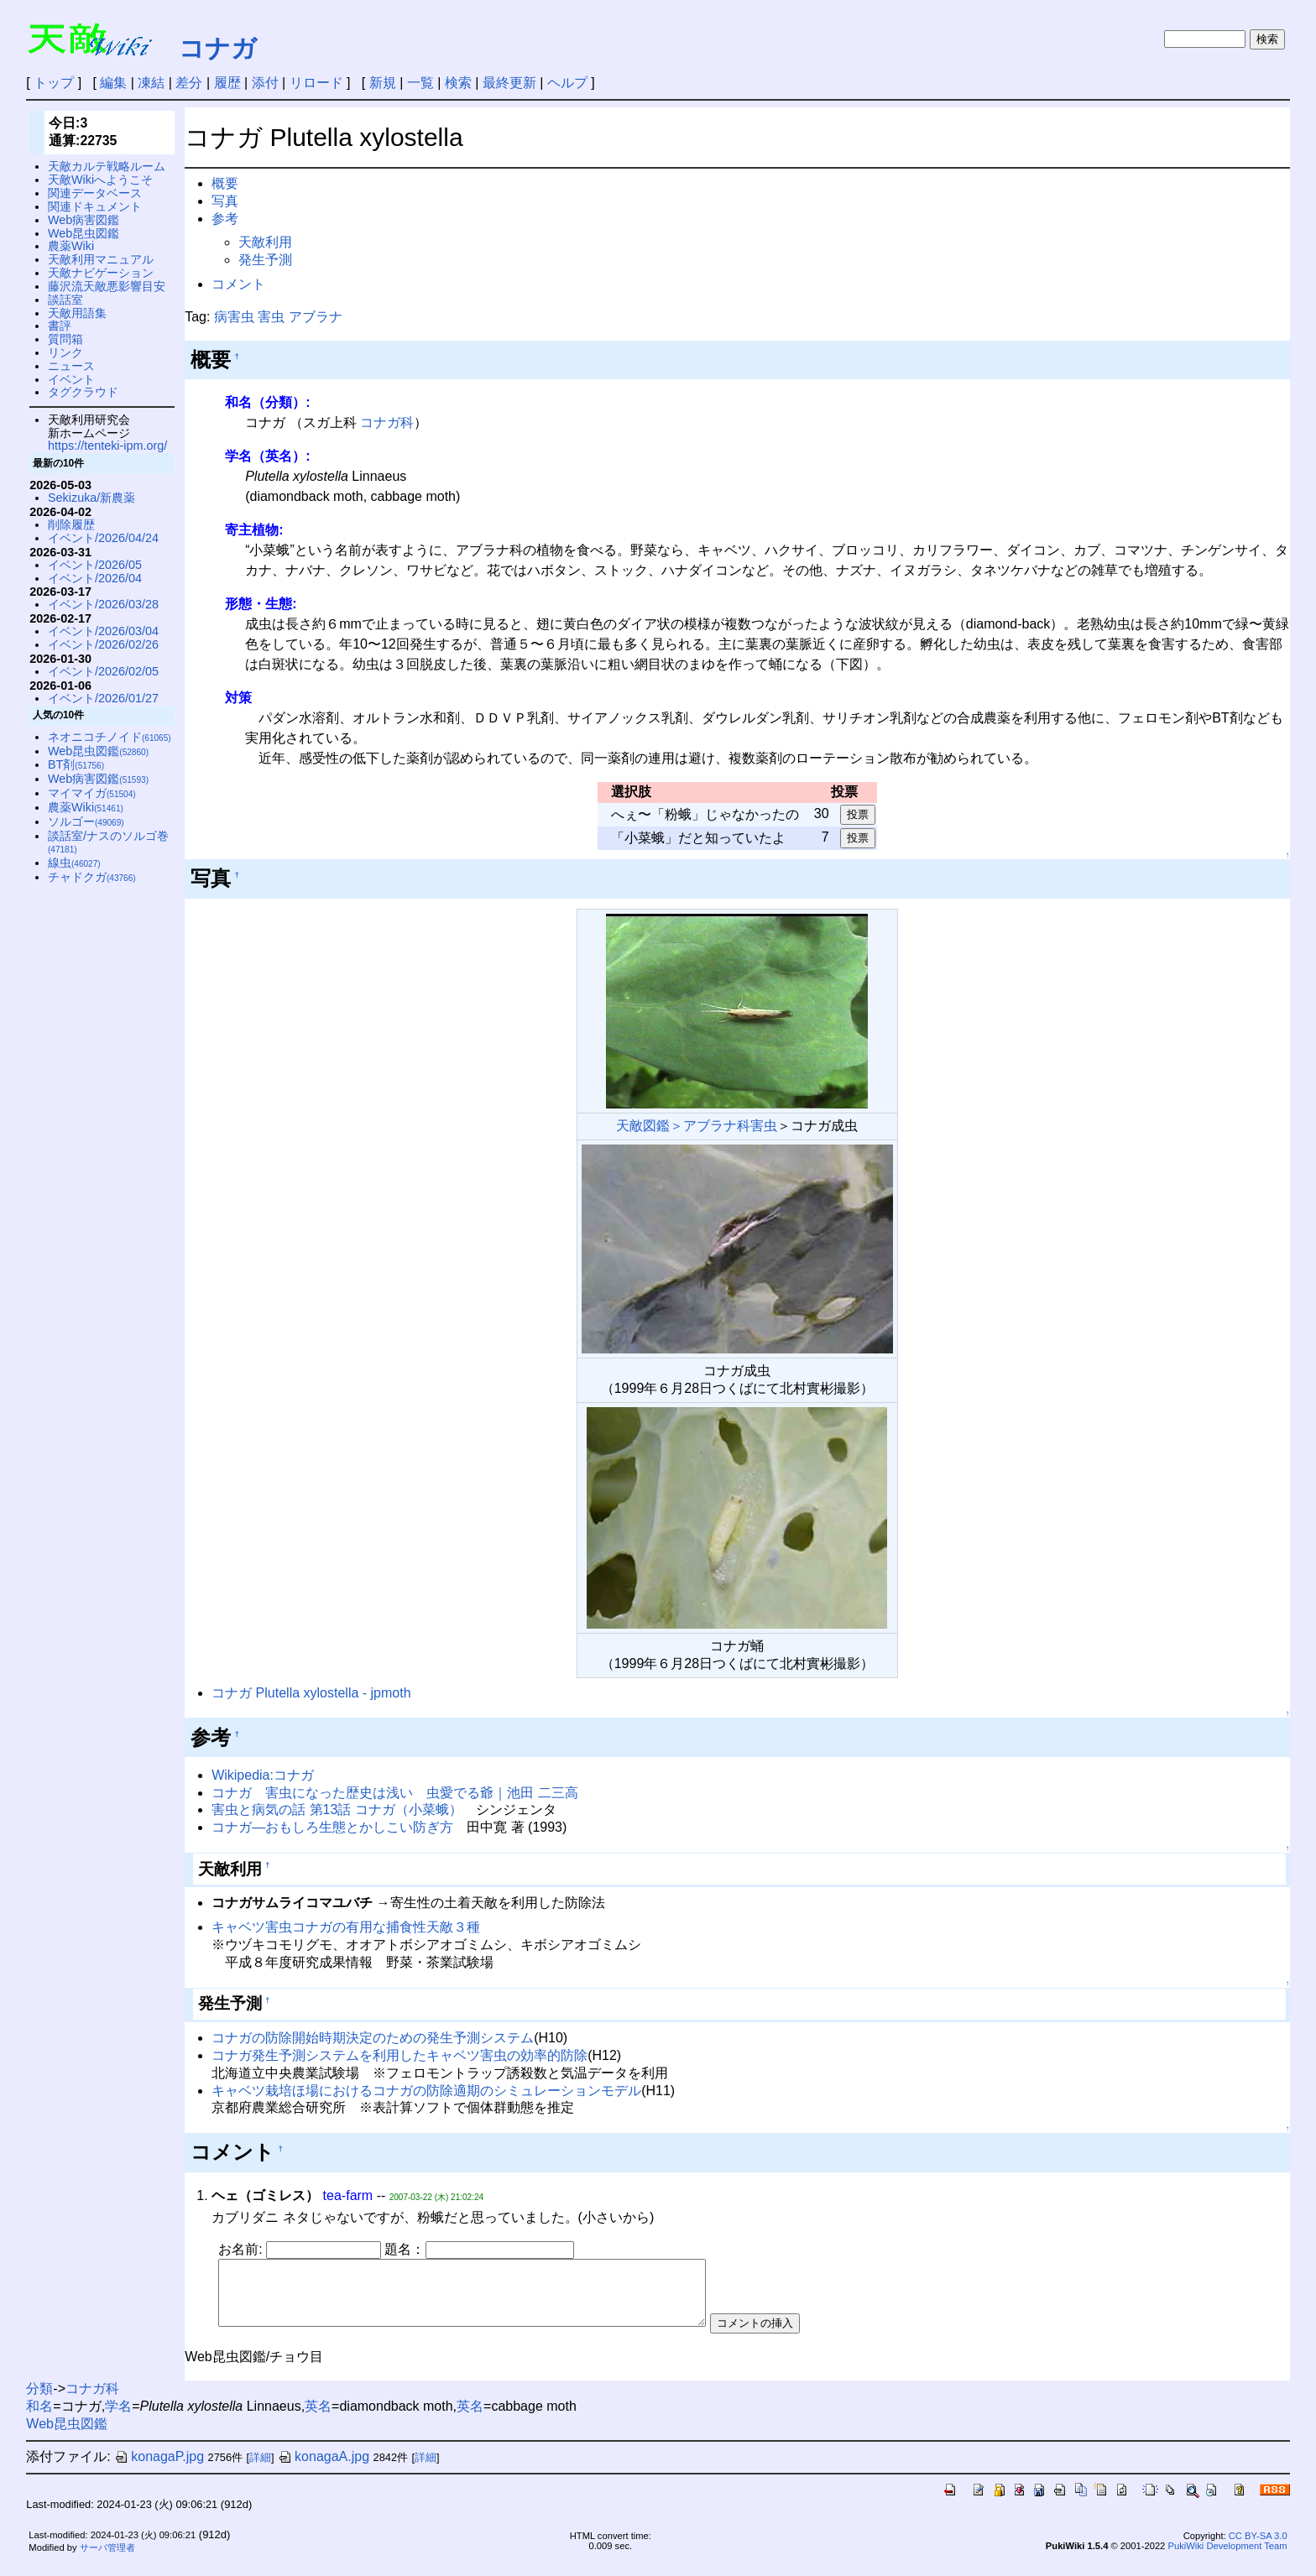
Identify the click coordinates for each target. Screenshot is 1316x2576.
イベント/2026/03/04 (103, 631)
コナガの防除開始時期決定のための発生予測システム (373, 2038)
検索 (458, 83)
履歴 (227, 83)
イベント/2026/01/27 (103, 698)
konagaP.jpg (159, 2469)
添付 (265, 83)
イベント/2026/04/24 (103, 538)
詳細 (260, 2470)
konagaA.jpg (323, 2469)
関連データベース (95, 193)
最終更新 (509, 83)
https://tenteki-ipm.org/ (107, 445)
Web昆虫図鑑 (83, 233)
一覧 (420, 83)
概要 (225, 183)
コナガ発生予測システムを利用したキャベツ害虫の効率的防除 (400, 2055)
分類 (39, 2401)
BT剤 (76, 764)
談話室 (65, 299)
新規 (382, 83)
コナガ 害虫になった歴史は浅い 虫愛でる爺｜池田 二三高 (394, 1793)
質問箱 (65, 339)
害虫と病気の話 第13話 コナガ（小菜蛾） (337, 1809)
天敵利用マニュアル (101, 259)
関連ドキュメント (95, 206)
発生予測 (265, 260)
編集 (113, 83)
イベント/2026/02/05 (103, 671)
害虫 (271, 317)
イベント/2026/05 (95, 564)
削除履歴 (71, 524)
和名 (39, 2419)
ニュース (71, 366)
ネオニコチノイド (109, 736)
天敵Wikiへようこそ (100, 179)
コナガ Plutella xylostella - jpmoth (311, 1693)
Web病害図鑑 (83, 220)
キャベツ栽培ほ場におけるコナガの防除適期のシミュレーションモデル (426, 2090)
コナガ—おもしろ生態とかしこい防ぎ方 (332, 1827)
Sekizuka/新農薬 (91, 497)
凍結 (151, 83)
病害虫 (234, 317)
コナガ (218, 48)
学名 (118, 2419)
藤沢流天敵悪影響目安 (106, 286)
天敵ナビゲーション (101, 272)
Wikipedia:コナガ (263, 1775)
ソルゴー (86, 821)
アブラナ (315, 317)
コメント (238, 284)
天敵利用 (265, 242)
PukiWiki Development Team (1227, 2558)
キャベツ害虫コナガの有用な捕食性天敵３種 (346, 1927)
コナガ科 (387, 422)
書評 (59, 325)
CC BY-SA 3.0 (1258, 2548)
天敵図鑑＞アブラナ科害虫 (696, 1126)
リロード (316, 83)
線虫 (74, 862)
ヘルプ (567, 83)
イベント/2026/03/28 (103, 604)
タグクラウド (83, 392)
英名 (318, 2419)
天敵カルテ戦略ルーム (106, 166)
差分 (188, 83)
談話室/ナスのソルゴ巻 (108, 842)
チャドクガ (92, 877)
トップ (54, 83)
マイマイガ (92, 793)
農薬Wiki (71, 246)
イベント (71, 379)
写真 (225, 201)
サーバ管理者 (107, 2560)
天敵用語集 (77, 313)
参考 (225, 218)
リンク (65, 352)
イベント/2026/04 (95, 578)
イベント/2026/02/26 (103, 644)
